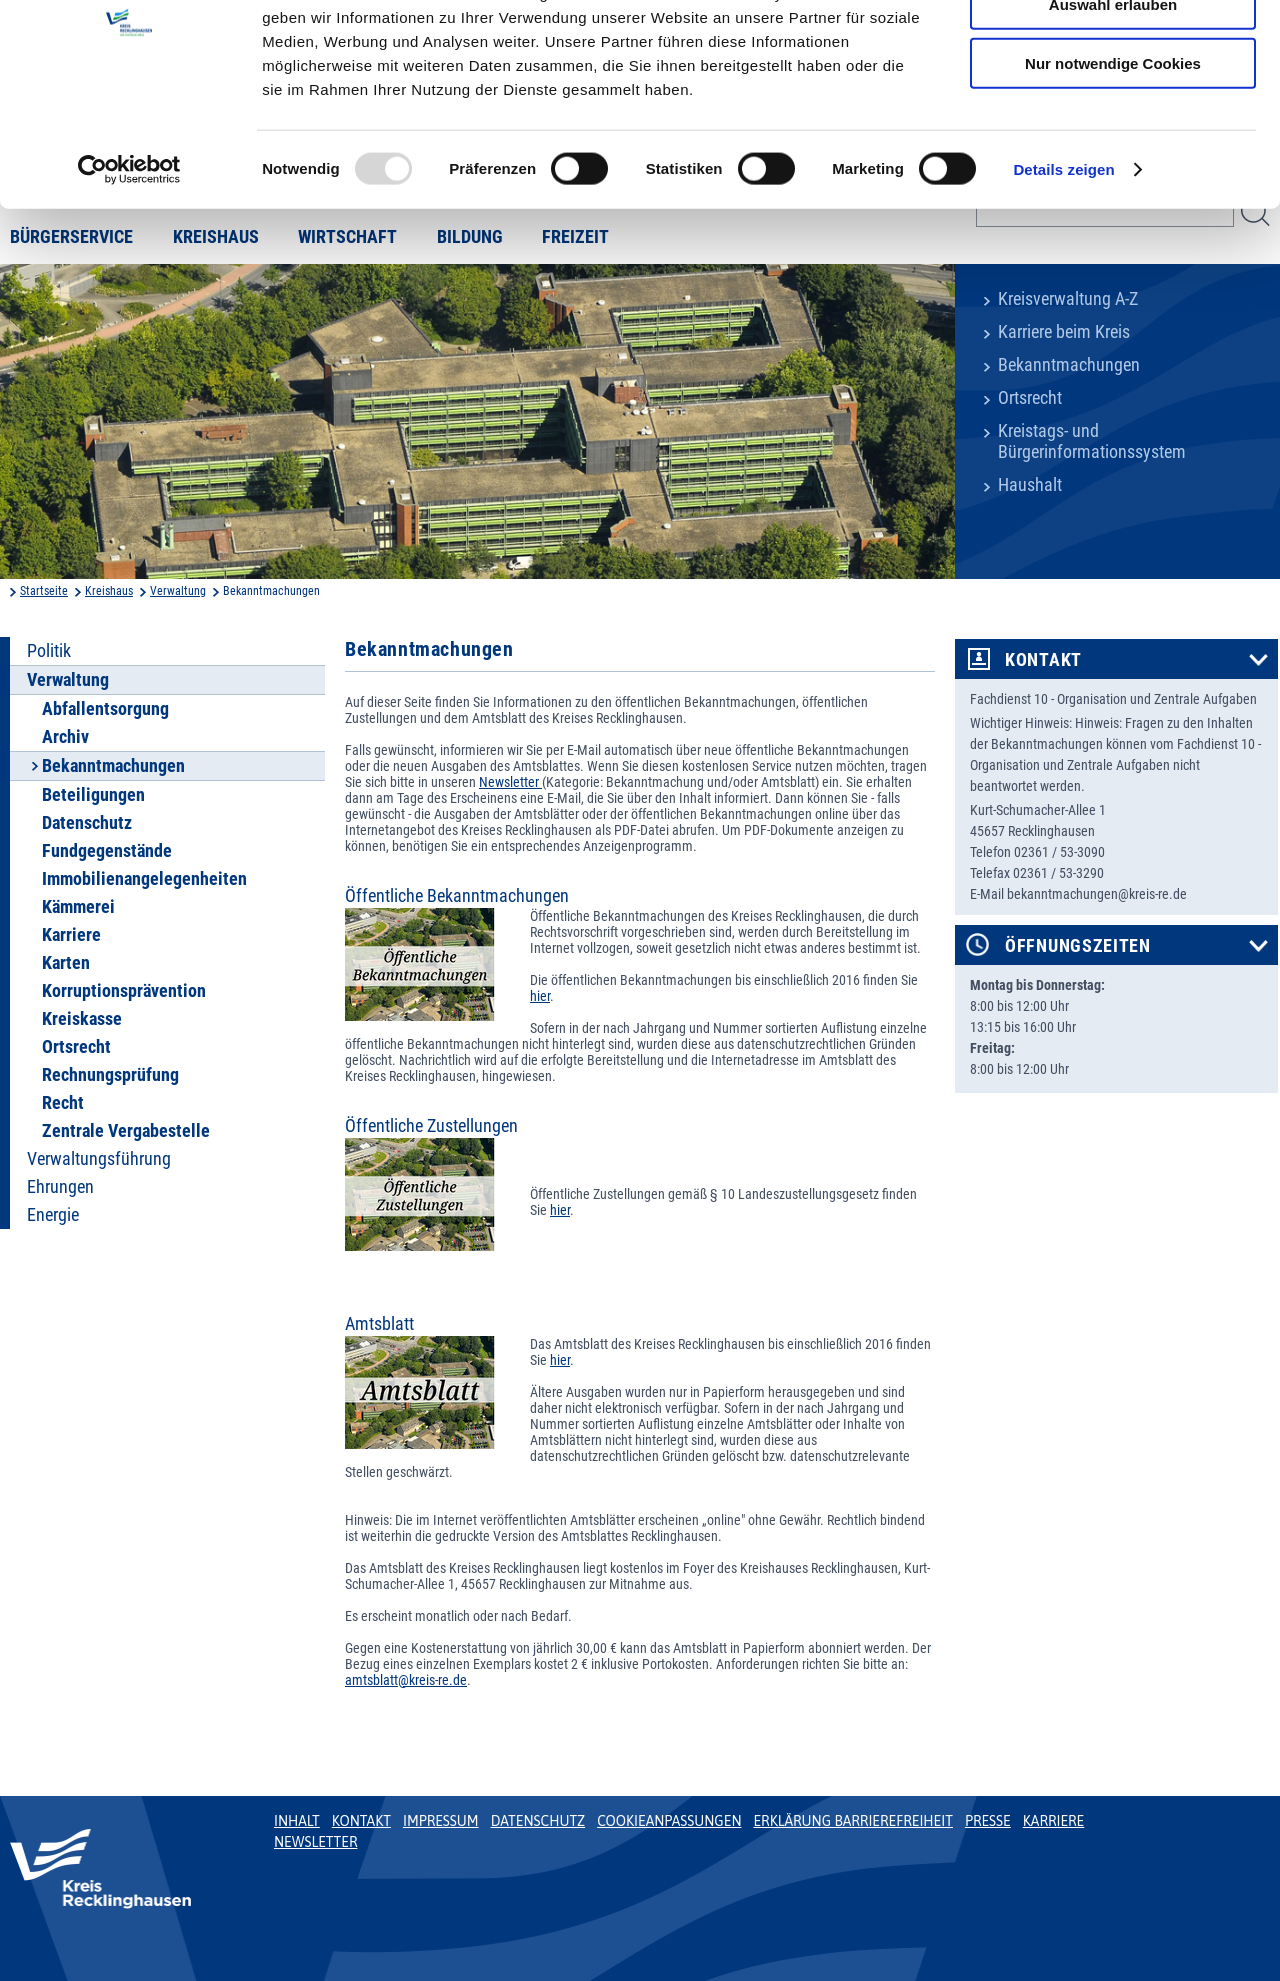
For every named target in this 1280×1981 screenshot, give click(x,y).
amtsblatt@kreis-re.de (406, 1680)
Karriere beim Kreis (1064, 332)
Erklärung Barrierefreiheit (852, 1821)
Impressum (441, 1821)
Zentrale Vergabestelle (126, 1131)
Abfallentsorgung (105, 709)
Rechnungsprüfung (110, 1075)
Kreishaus (109, 591)
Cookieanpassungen (669, 1821)
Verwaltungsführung (99, 1159)
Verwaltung (178, 591)
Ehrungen (60, 1187)
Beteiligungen (93, 795)
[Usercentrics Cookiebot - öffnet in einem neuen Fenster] (129, 274)
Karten (66, 963)
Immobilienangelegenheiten (144, 879)
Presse (988, 1821)
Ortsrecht (1030, 398)
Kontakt (1043, 660)
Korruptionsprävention (124, 991)
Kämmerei (78, 907)
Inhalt (297, 1821)
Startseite (44, 591)
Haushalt (1030, 485)
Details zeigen (1063, 273)
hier (540, 996)
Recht (63, 1103)
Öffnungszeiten (1078, 946)
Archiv (65, 737)
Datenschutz (87, 823)
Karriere (71, 935)
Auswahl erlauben (1113, 108)
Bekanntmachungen (1069, 365)
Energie (53, 1215)
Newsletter (510, 782)
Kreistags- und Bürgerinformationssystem (1092, 441)
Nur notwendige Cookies (1113, 166)
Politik (49, 651)
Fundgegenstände (107, 851)
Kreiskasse (82, 1019)
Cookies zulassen (1113, 49)
